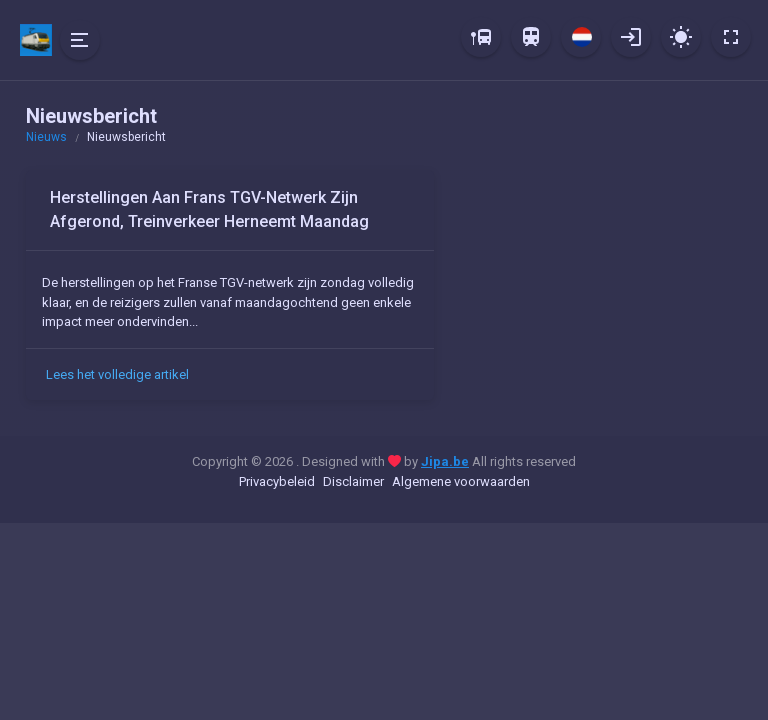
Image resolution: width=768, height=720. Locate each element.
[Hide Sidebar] (80, 40)
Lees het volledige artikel (117, 374)
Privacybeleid (277, 481)
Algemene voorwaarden (461, 481)
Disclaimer (353, 481)
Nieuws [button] (46, 137)
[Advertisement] (600, 295)
